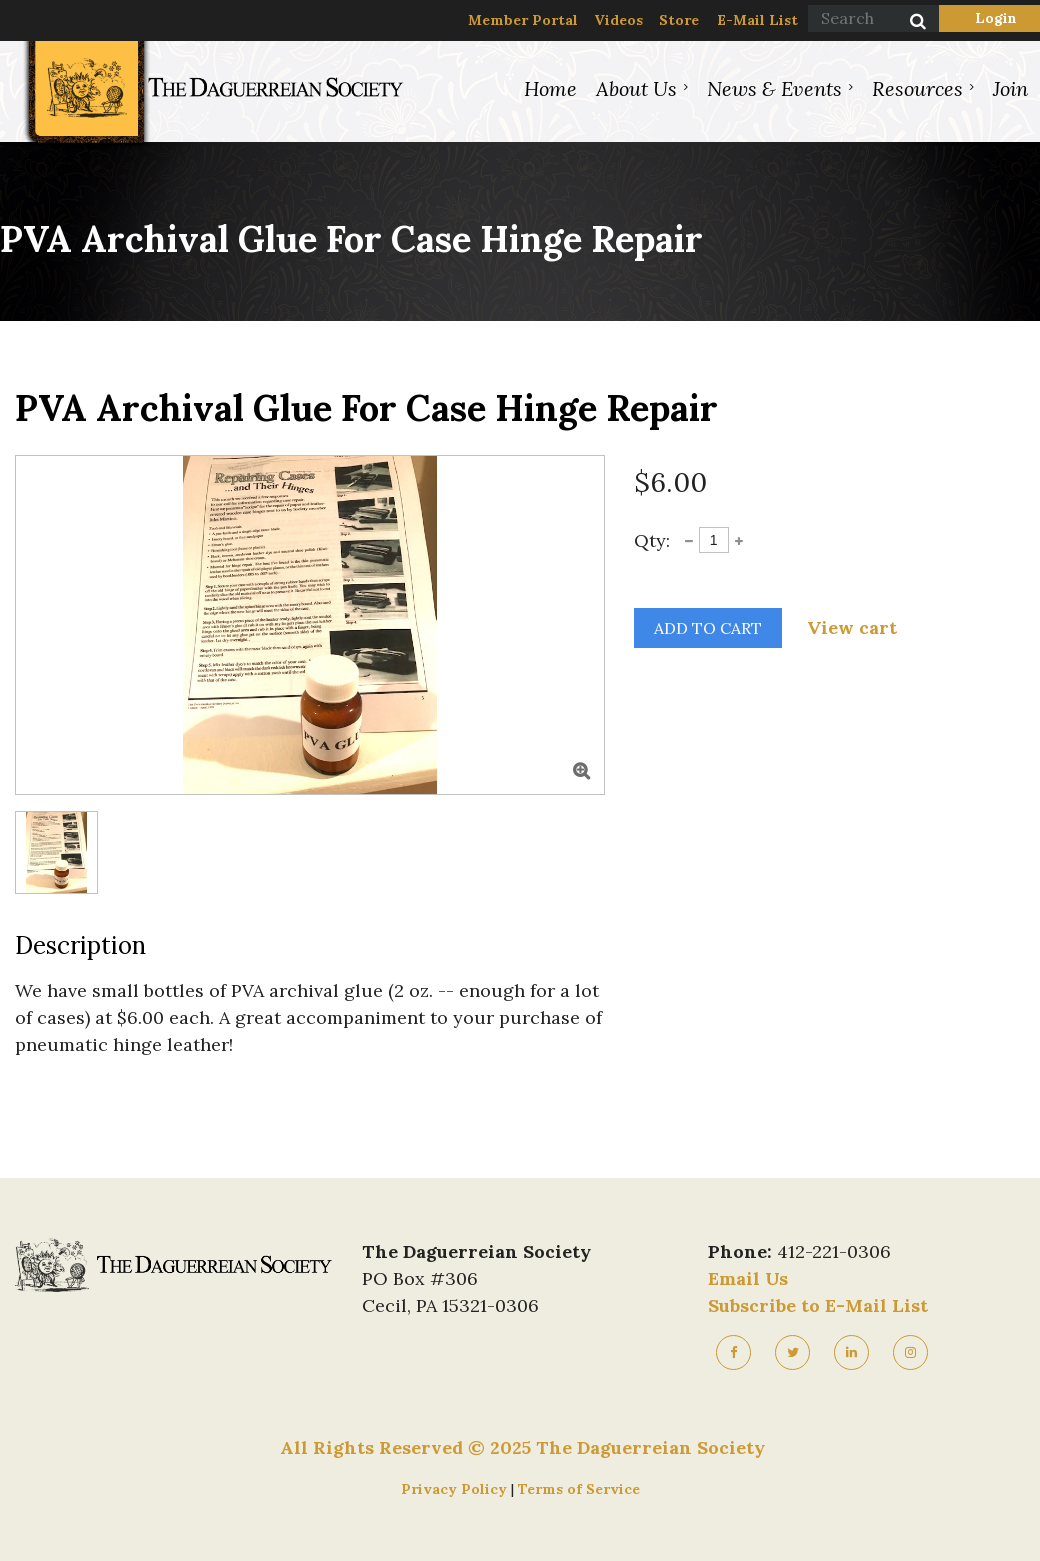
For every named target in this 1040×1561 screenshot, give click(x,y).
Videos (618, 20)
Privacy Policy (456, 1489)
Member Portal (523, 20)
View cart (852, 627)
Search (907, 23)
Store (679, 20)
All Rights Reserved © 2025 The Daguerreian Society (522, 1447)
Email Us (748, 1278)
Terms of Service (579, 1489)
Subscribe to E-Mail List (818, 1305)
